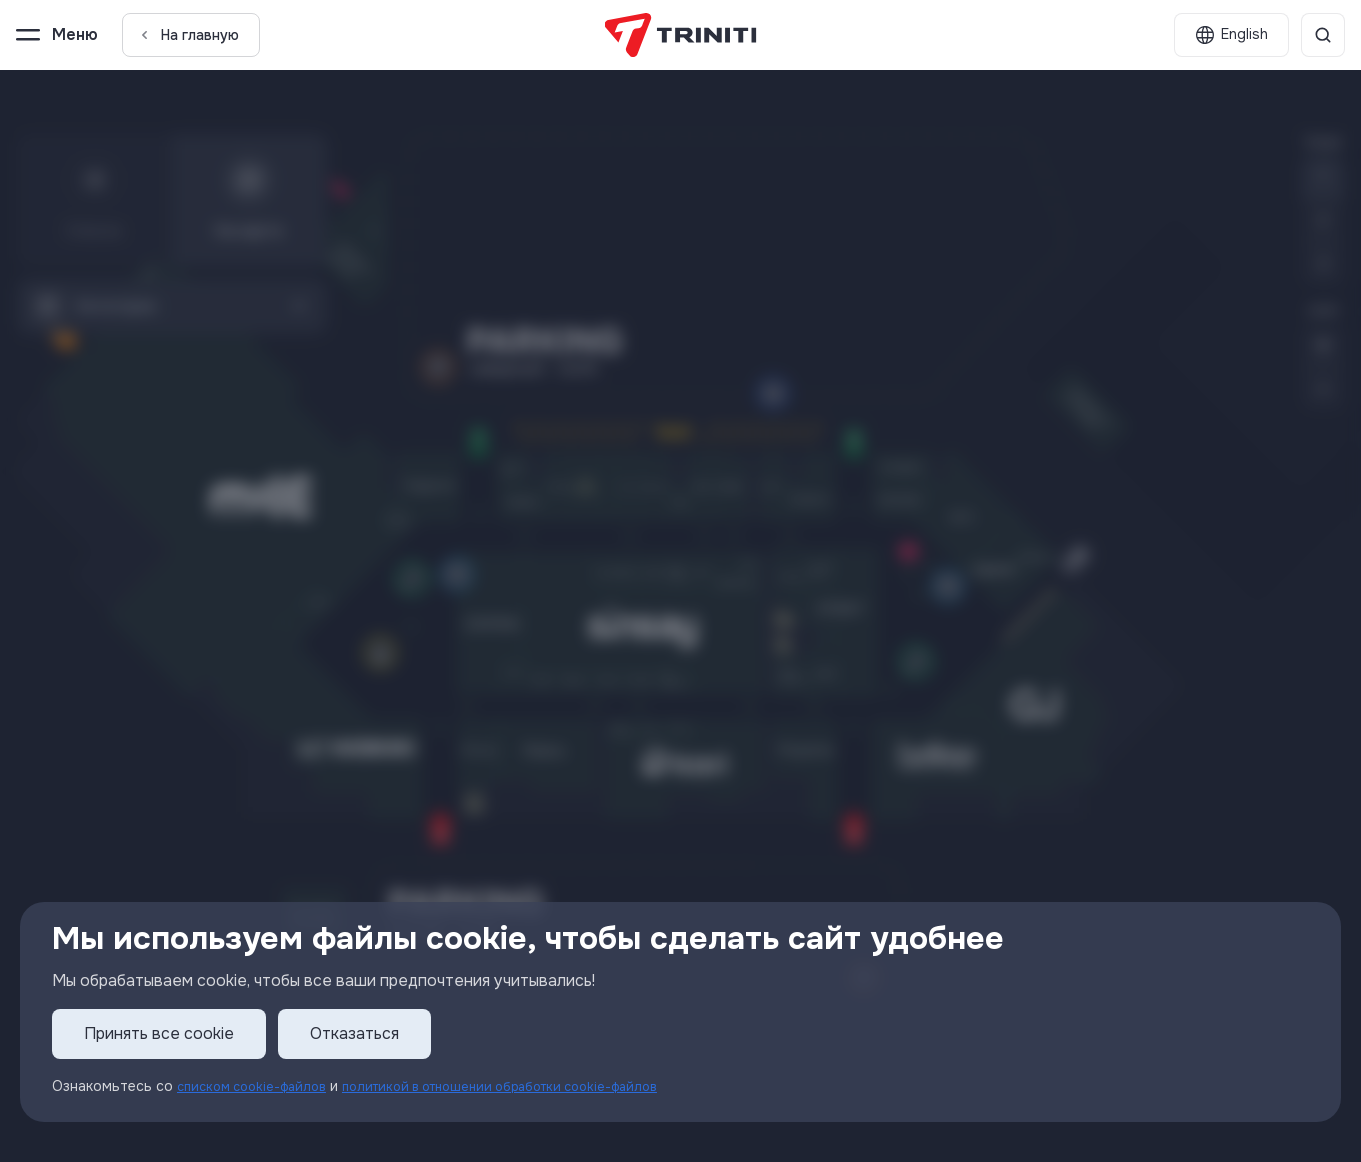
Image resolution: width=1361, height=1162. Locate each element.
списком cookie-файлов (259, 1087)
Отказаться (354, 1034)
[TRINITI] (680, 35)
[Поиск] (1323, 35)
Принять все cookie (159, 1034)
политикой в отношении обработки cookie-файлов (532, 1087)
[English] (1231, 35)
